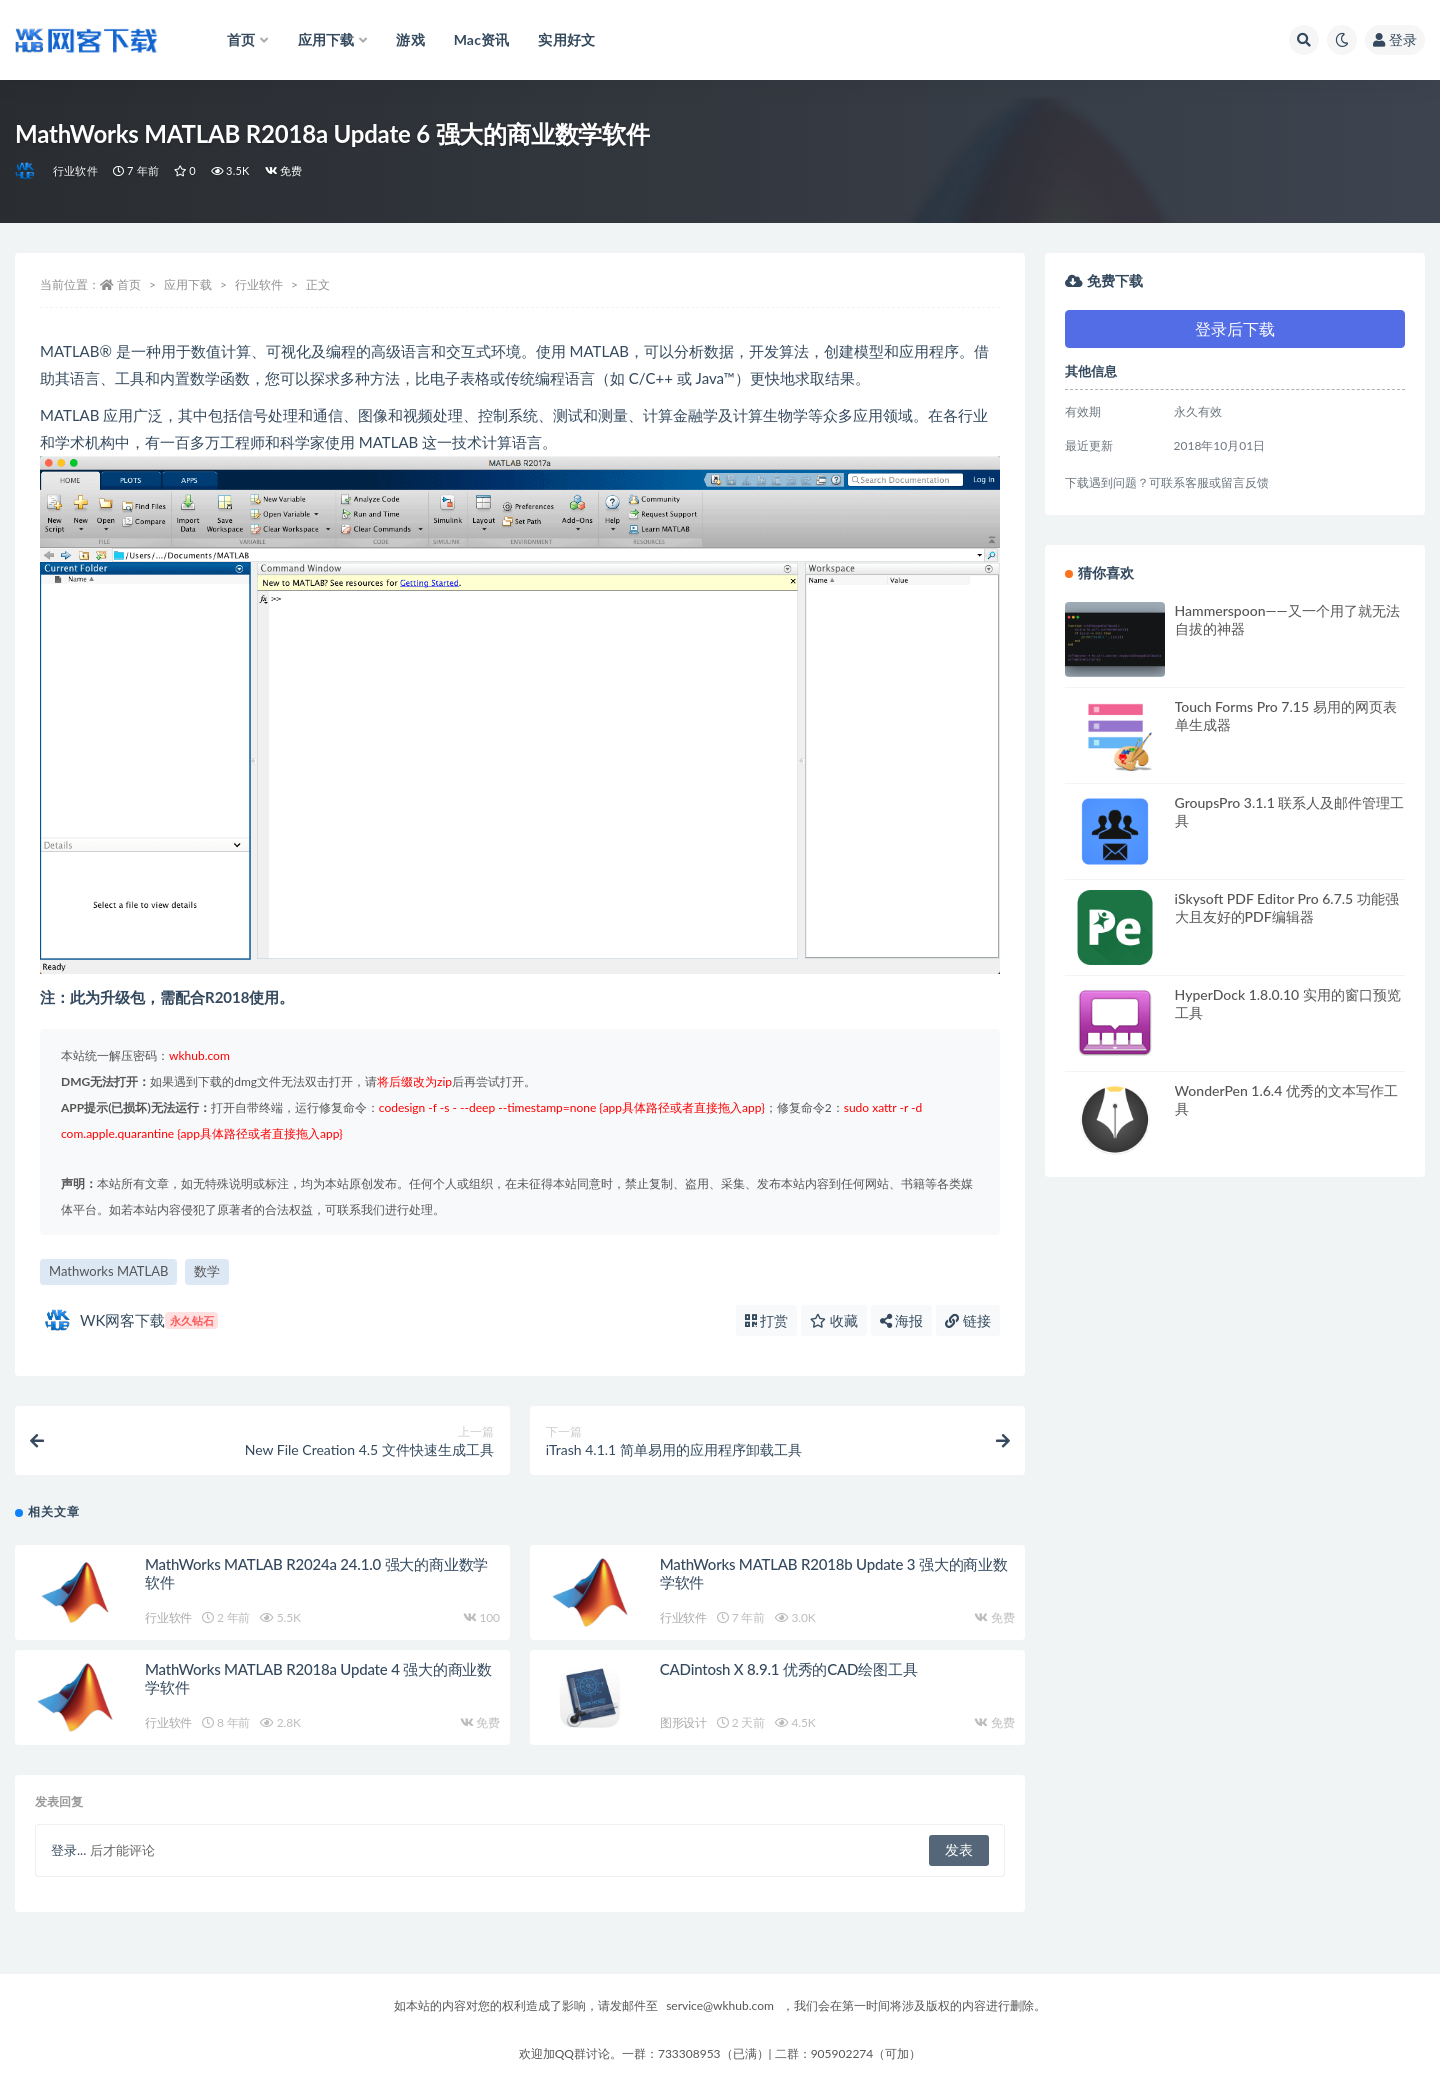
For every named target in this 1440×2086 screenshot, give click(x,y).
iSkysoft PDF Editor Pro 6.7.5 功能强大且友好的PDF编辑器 (1287, 907)
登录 (1395, 39)
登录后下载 (1235, 328)
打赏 (767, 1320)
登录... (68, 1850)
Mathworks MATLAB (108, 1271)
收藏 (834, 1320)
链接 (968, 1320)
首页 (129, 284)
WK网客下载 (131, 1320)
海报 (902, 1320)
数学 (207, 1271)
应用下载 (188, 284)
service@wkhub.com (720, 2005)
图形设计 (683, 1722)
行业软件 (75, 170)
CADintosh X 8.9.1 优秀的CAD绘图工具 (789, 1669)
